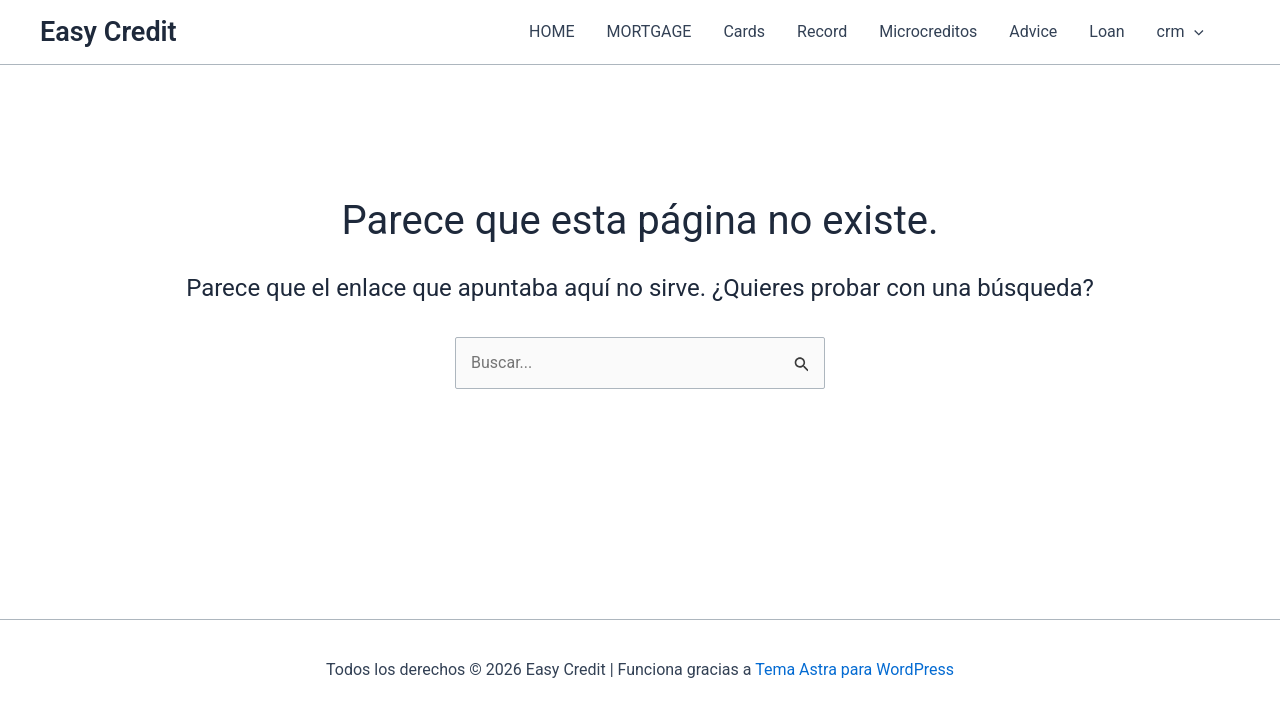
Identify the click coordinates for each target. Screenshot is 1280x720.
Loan (1106, 31)
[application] (1194, 32)
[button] (1230, 32)
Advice (1033, 31)
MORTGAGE (649, 31)
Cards (744, 31)
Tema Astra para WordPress (854, 669)
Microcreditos (928, 31)
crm (1180, 32)
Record (822, 31)
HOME (551, 31)
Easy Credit (108, 32)
